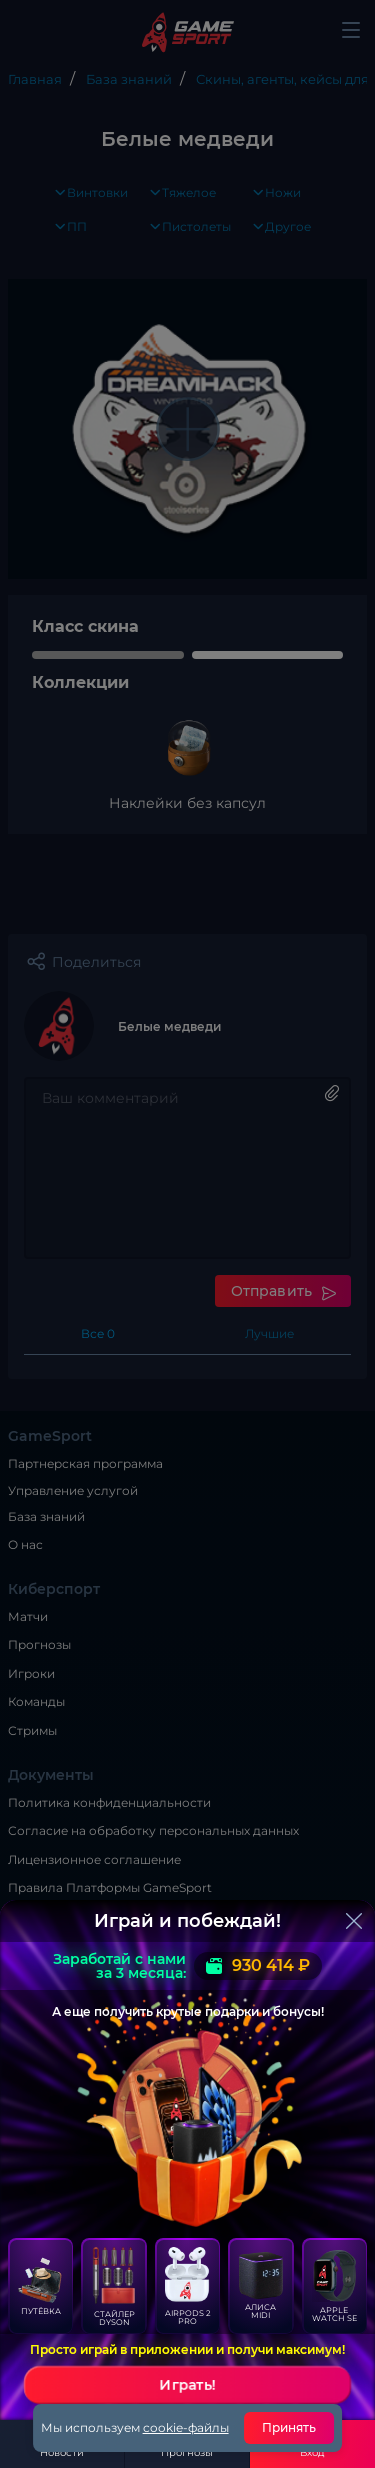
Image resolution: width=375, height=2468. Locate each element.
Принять (289, 2427)
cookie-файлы (186, 2427)
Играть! (188, 2385)
